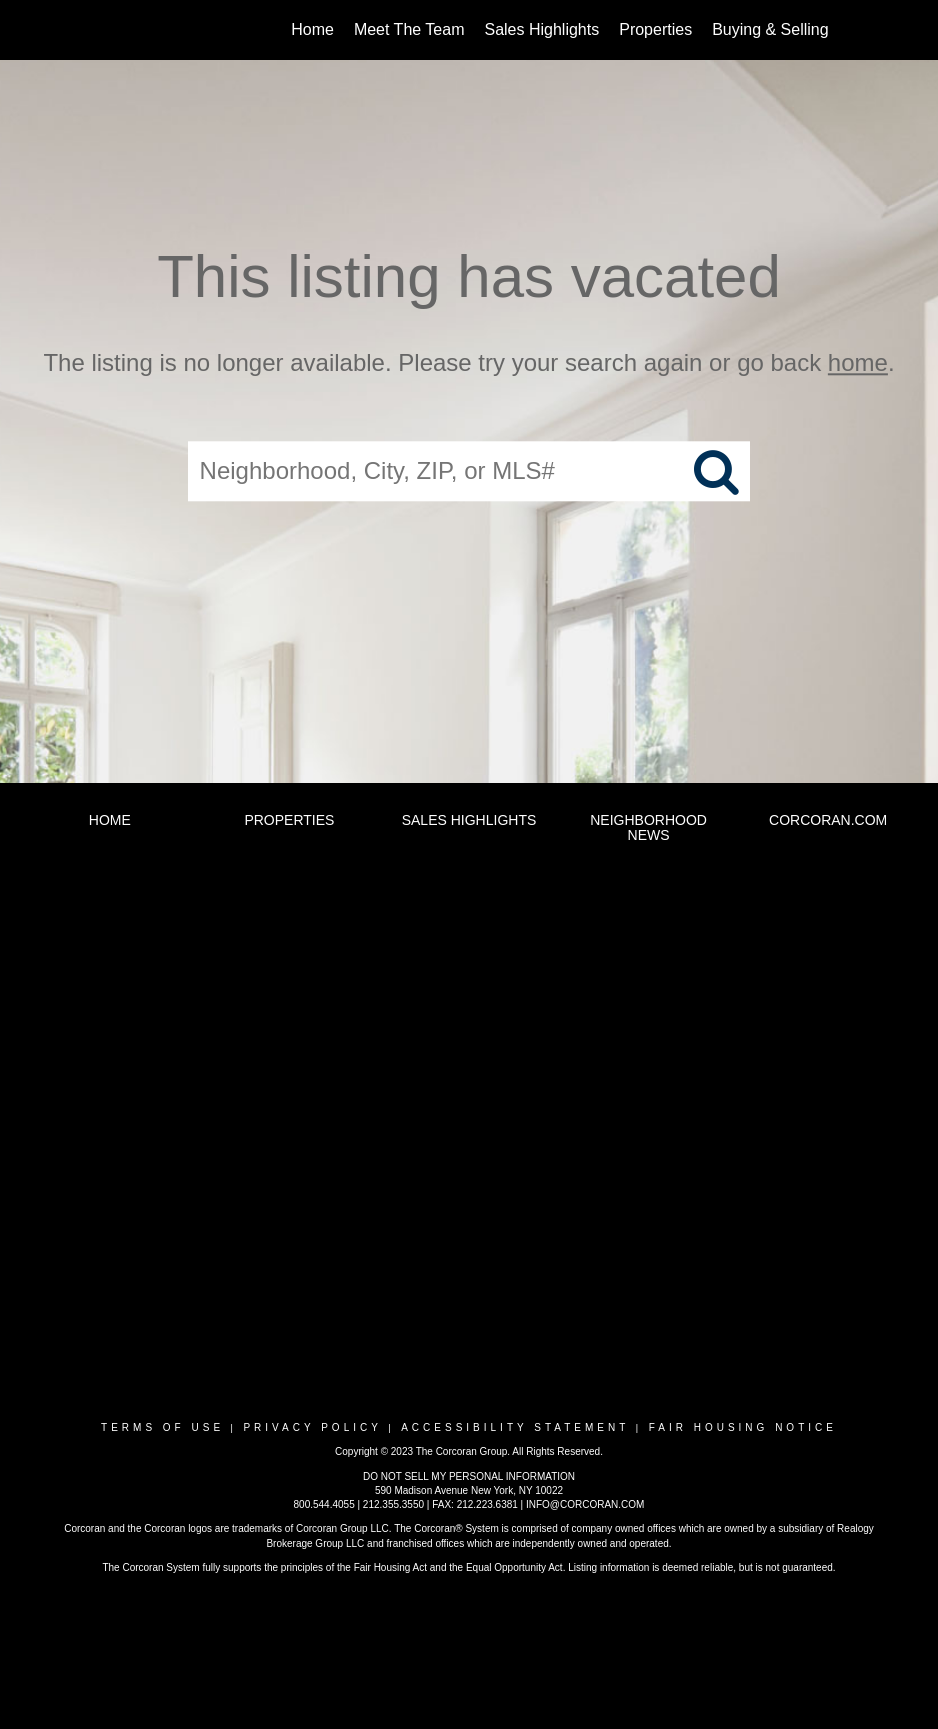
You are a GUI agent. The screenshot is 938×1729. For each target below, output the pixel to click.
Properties (655, 29)
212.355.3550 (393, 1504)
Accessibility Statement (515, 1427)
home (858, 362)
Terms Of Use (162, 1427)
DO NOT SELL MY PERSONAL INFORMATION (469, 1476)
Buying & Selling (770, 29)
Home (312, 29)
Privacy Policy (312, 1427)
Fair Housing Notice (743, 1427)
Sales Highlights (541, 29)
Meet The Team (409, 29)
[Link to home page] (104, 30)
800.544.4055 (324, 1504)
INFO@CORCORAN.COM (585, 1504)
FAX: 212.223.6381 (475, 1504)
